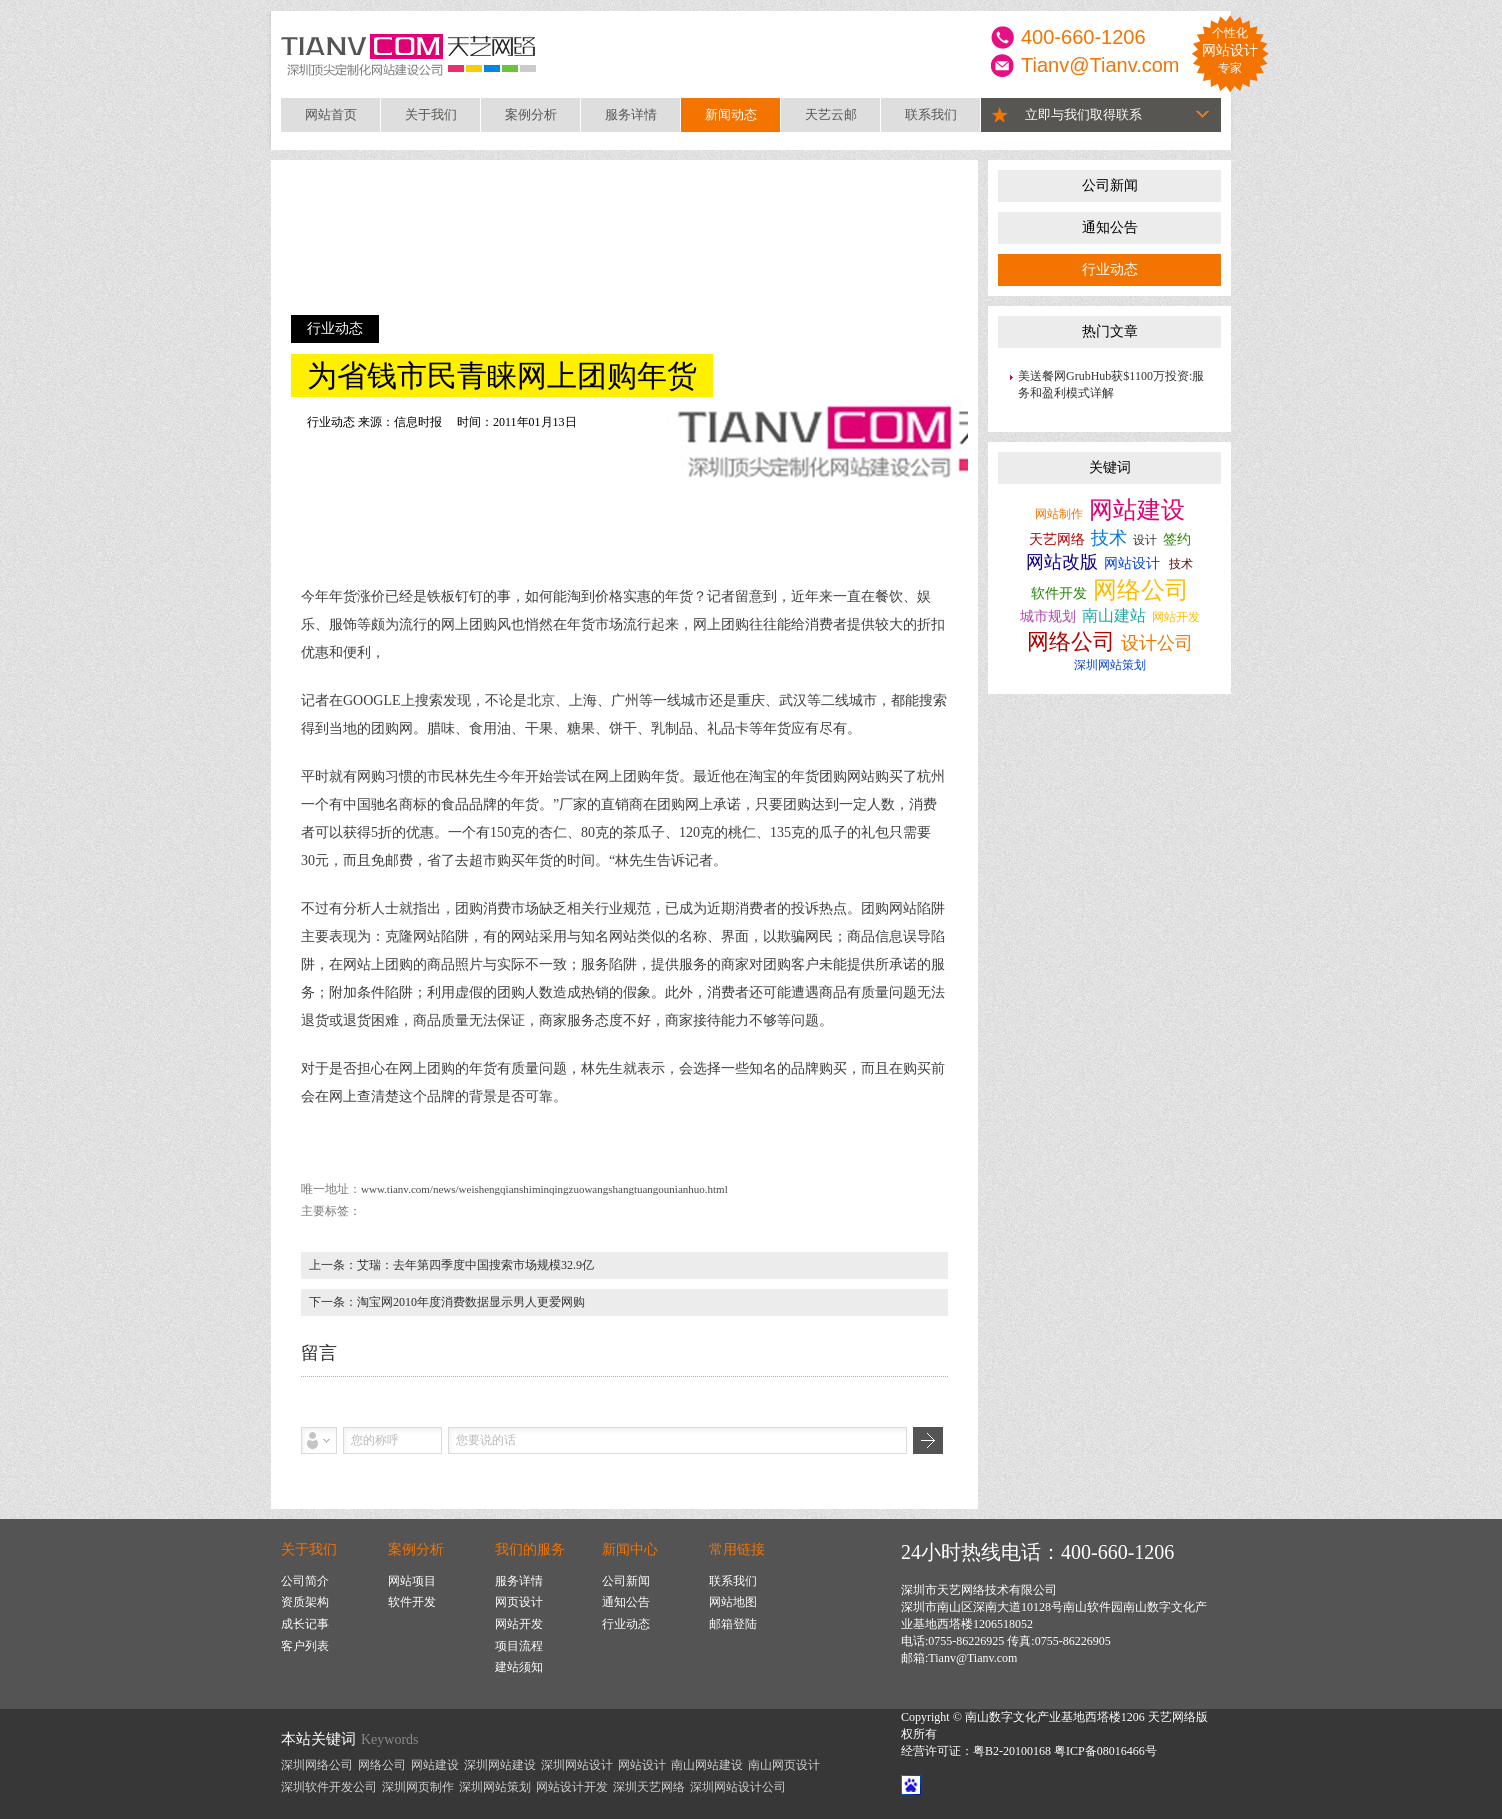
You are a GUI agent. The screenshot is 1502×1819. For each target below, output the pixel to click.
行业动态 (1110, 269)
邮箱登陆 (733, 1624)
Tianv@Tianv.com (1100, 65)
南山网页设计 (784, 1765)
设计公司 (1157, 643)
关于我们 (431, 114)
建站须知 (519, 1667)
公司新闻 (1110, 185)
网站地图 (733, 1602)
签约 (1177, 539)
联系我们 (931, 114)
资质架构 (305, 1602)
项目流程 (519, 1646)
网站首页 (331, 114)
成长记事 (305, 1624)
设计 (1145, 540)
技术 (1109, 538)
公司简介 (305, 1581)
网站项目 (412, 1581)
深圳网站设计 (577, 1765)
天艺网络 (1057, 539)
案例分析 (531, 114)
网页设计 (519, 1602)
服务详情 (631, 114)
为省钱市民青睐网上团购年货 (502, 375)
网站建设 (1137, 510)
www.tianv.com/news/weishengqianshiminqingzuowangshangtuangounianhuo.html (544, 1189)
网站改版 (1062, 562)
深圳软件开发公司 (329, 1787)
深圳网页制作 (418, 1787)
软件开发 (1059, 593)
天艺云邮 (831, 114)
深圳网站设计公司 (738, 1787)
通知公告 (1110, 227)
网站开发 (1176, 617)
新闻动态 (731, 114)
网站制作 (1059, 514)
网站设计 (1132, 563)
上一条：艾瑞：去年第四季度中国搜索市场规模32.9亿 (451, 1265)
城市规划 (1048, 616)
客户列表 (305, 1646)
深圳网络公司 (317, 1765)
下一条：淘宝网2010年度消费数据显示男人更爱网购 (447, 1302)
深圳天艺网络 (649, 1787)
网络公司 (1141, 590)
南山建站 (1114, 615)
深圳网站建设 (500, 1765)
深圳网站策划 (1110, 665)
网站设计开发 (572, 1787)
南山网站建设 (707, 1765)
